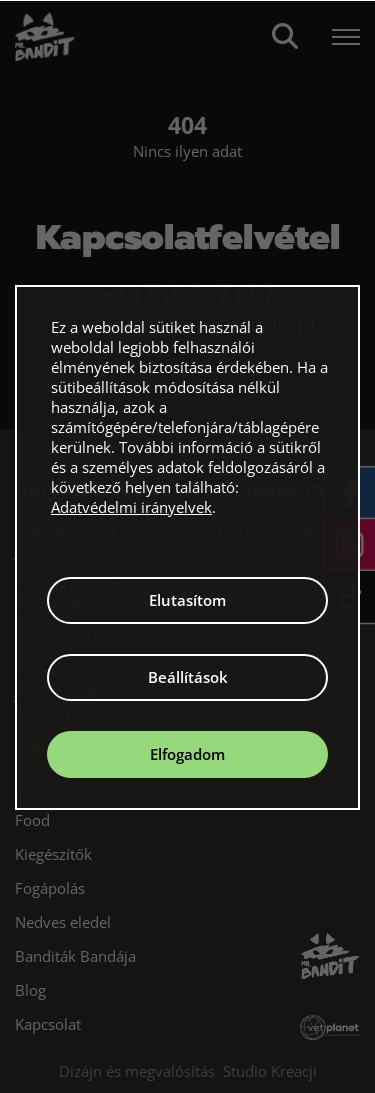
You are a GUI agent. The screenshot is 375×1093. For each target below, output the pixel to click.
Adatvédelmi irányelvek (131, 507)
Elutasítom (187, 600)
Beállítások (188, 677)
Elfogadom (187, 754)
